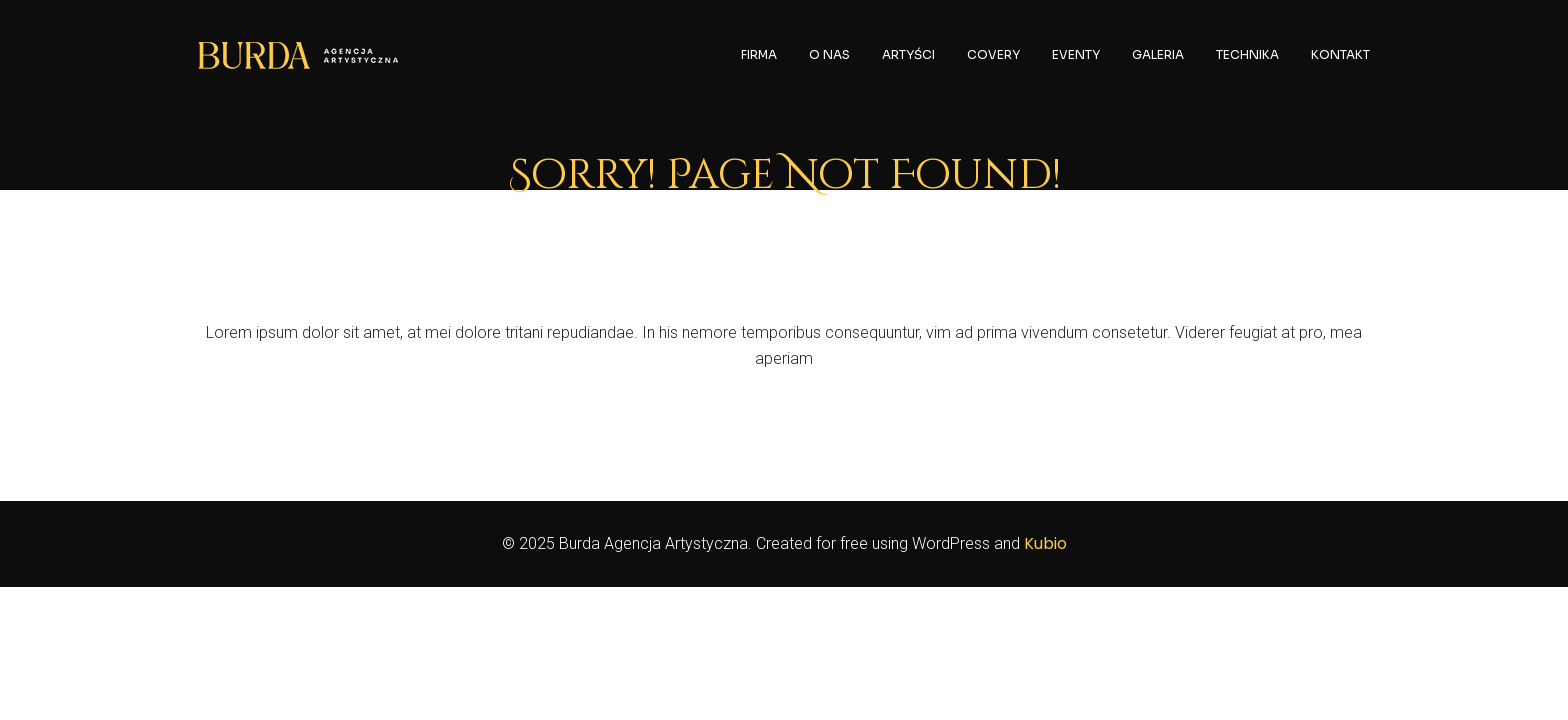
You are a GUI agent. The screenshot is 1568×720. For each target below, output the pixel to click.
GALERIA (1158, 54)
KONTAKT (1340, 54)
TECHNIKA (1247, 54)
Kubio (1045, 543)
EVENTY (1076, 54)
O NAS (829, 54)
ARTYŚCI (908, 54)
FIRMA (759, 54)
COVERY (993, 54)
